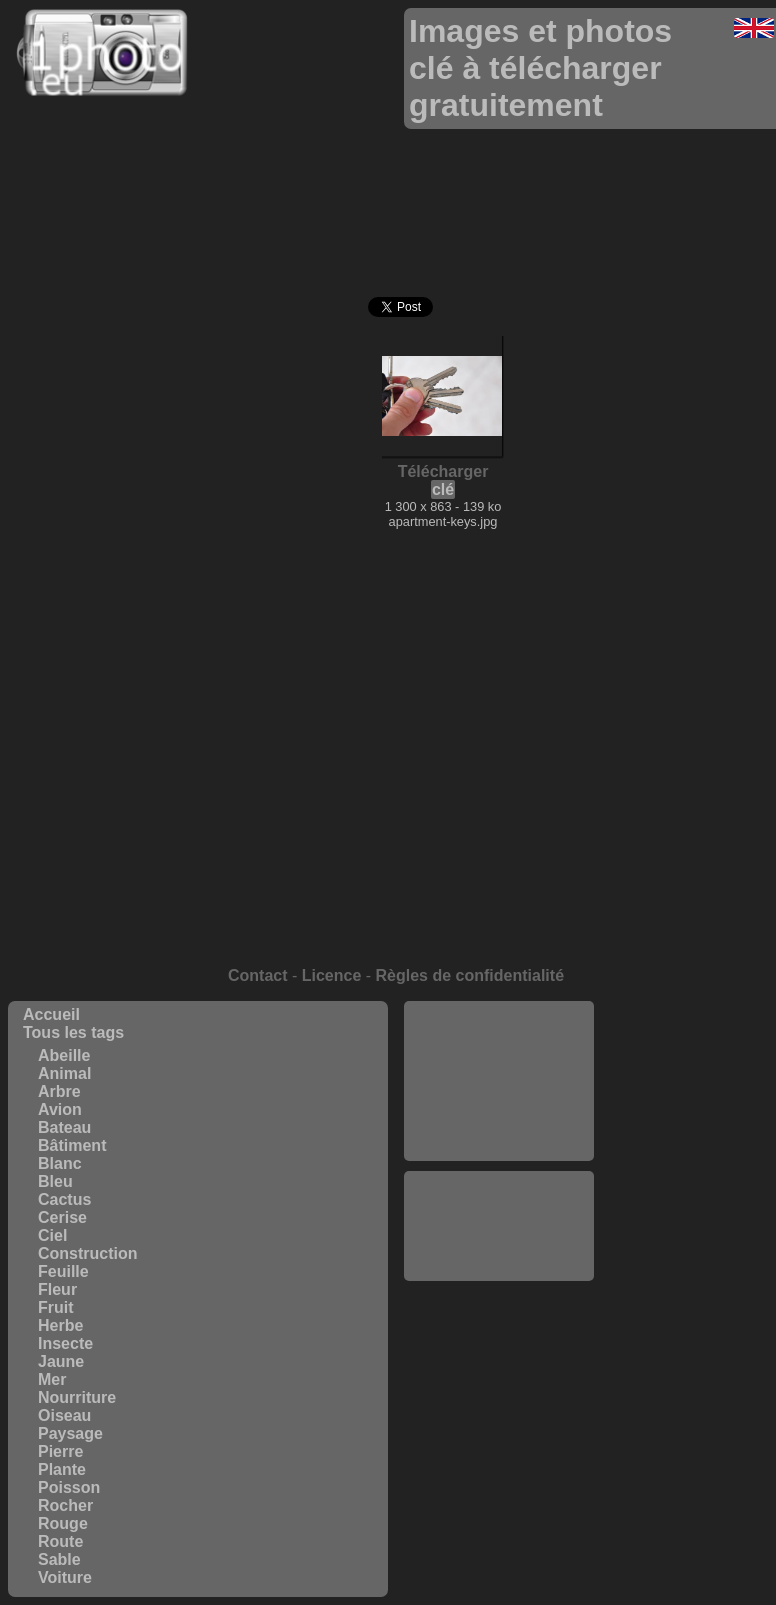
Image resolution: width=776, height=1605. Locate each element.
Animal (64, 1073)
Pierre (60, 1451)
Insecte (65, 1343)
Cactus (64, 1199)
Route (60, 1541)
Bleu (55, 1181)
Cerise (62, 1217)
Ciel (52, 1235)
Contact (258, 975)
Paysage (70, 1433)
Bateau (64, 1127)
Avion (60, 1109)
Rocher (65, 1505)
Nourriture (77, 1397)
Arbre (59, 1091)
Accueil (51, 1014)
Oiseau (64, 1415)
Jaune (61, 1361)
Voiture (65, 1577)
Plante (62, 1469)
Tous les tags (73, 1032)
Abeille (64, 1055)
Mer (52, 1379)
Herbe (60, 1325)
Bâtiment (72, 1145)
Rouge (63, 1523)
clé (443, 489)
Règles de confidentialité (470, 975)
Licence (332, 975)
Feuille (63, 1271)
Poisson (69, 1487)
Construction (88, 1253)
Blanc (60, 1163)
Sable (59, 1559)
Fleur (57, 1289)
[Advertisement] (499, 1081)
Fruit (56, 1307)
